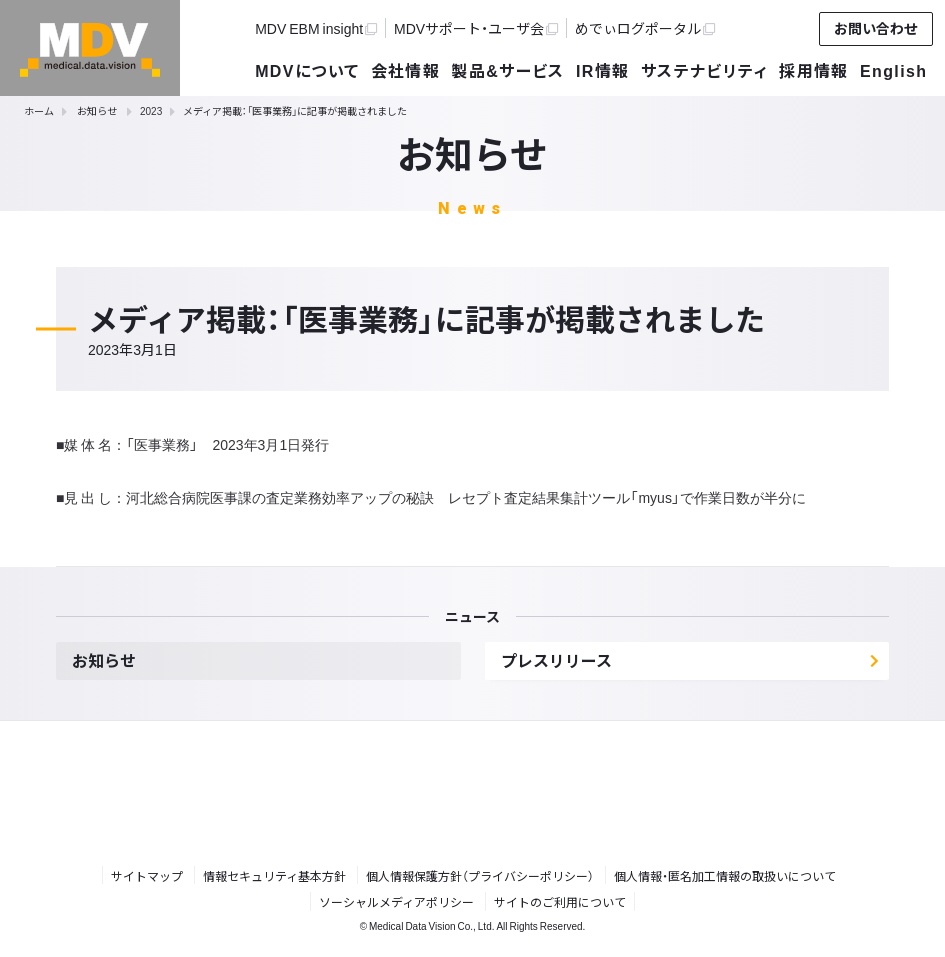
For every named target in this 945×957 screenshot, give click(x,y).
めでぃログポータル (645, 28)
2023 (151, 110)
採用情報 (814, 70)
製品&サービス (507, 70)
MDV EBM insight (316, 28)
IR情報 (603, 70)
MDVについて (307, 70)
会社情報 (406, 70)
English (893, 70)
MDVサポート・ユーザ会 (476, 28)
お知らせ (97, 110)
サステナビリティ (704, 70)
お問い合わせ (876, 28)
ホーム (39, 110)
